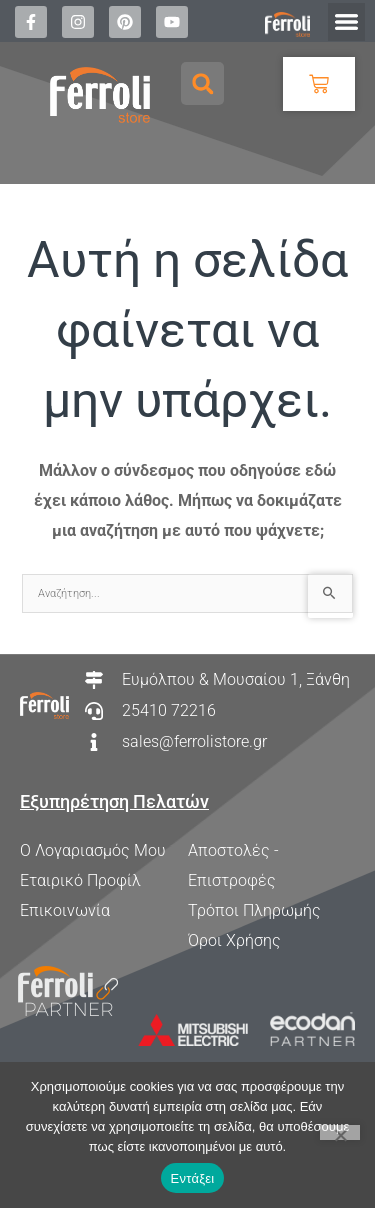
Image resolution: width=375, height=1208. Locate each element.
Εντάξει (193, 1178)
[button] (347, 22)
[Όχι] (340, 1132)
